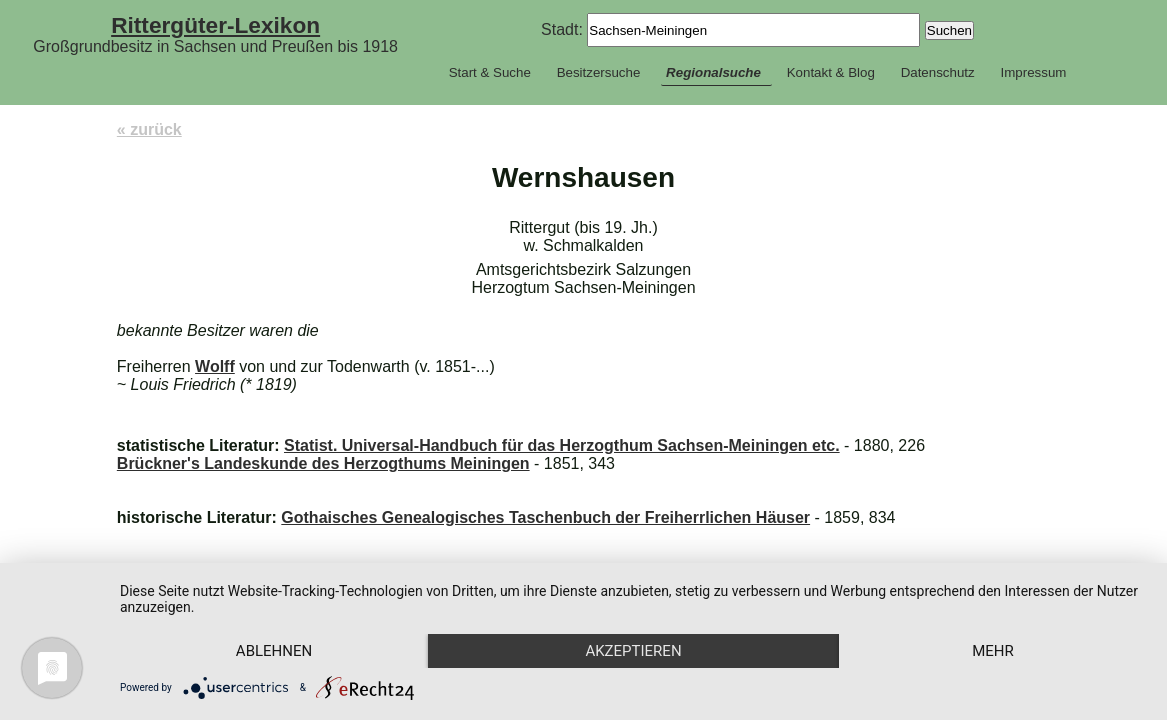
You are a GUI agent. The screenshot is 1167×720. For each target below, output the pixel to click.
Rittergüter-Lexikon (215, 25)
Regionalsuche (713, 72)
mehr (993, 651)
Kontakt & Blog (831, 72)
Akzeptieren (633, 651)
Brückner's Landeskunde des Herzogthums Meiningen (323, 463)
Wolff (215, 366)
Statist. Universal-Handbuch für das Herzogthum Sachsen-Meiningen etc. (562, 445)
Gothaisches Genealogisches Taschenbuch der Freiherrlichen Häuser (545, 517)
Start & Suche (490, 72)
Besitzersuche (599, 72)
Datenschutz (938, 72)
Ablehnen (274, 651)
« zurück (149, 129)
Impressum (1033, 72)
